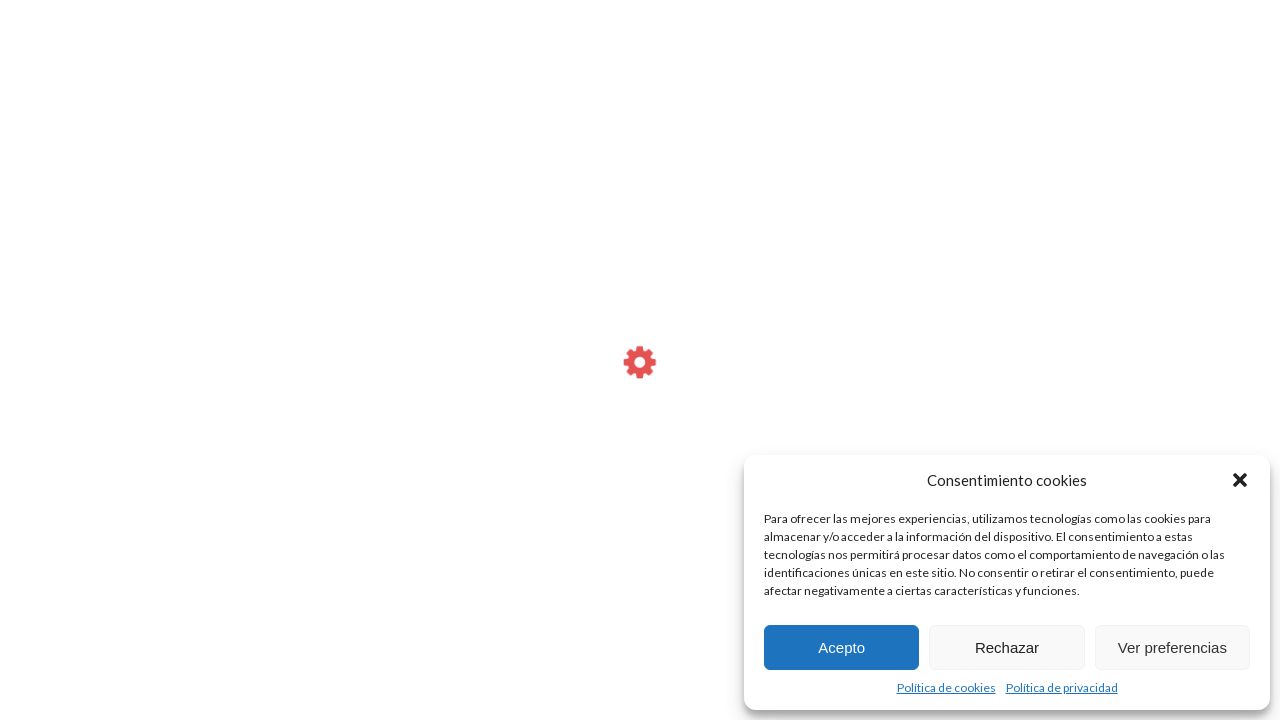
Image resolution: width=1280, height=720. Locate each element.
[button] (1240, 480)
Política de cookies (946, 687)
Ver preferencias (1172, 647)
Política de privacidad (1062, 687)
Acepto (841, 647)
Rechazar (1007, 647)
